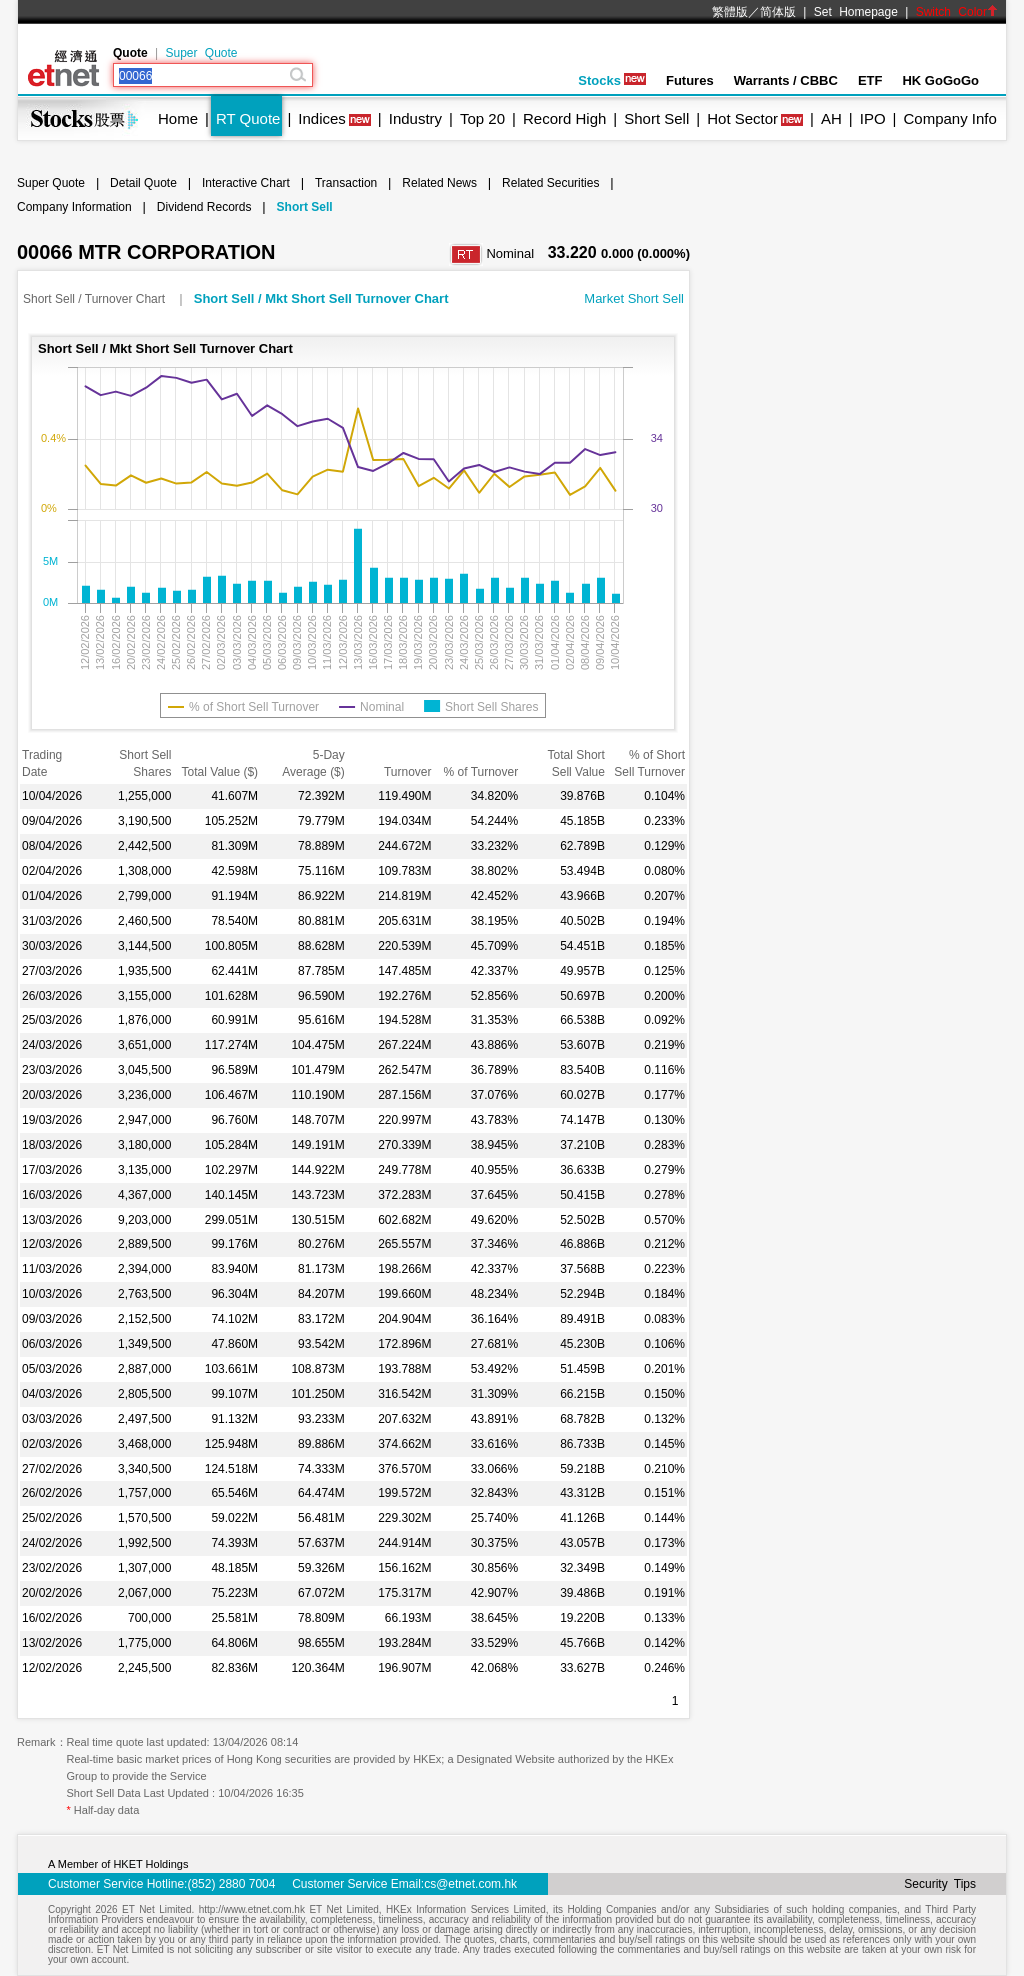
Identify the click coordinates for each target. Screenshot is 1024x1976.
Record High (564, 118)
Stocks (612, 80)
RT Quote (248, 118)
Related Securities (550, 183)
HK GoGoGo (940, 80)
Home (178, 118)
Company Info (949, 118)
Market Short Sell (634, 298)
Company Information (74, 207)
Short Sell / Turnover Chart (95, 299)
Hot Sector (742, 118)
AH (831, 118)
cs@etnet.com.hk (470, 1884)
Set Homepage (856, 12)
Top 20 (482, 118)
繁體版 (730, 12)
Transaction (346, 183)
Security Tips (940, 1884)
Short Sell (656, 118)
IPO (873, 118)
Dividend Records (204, 207)
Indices (322, 118)
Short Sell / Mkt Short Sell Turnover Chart (321, 298)
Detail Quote (143, 183)
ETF (870, 80)
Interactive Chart (246, 183)
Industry (415, 118)
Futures (690, 80)
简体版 (778, 12)
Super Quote (201, 53)
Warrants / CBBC (786, 80)
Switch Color (957, 12)
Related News (439, 183)
